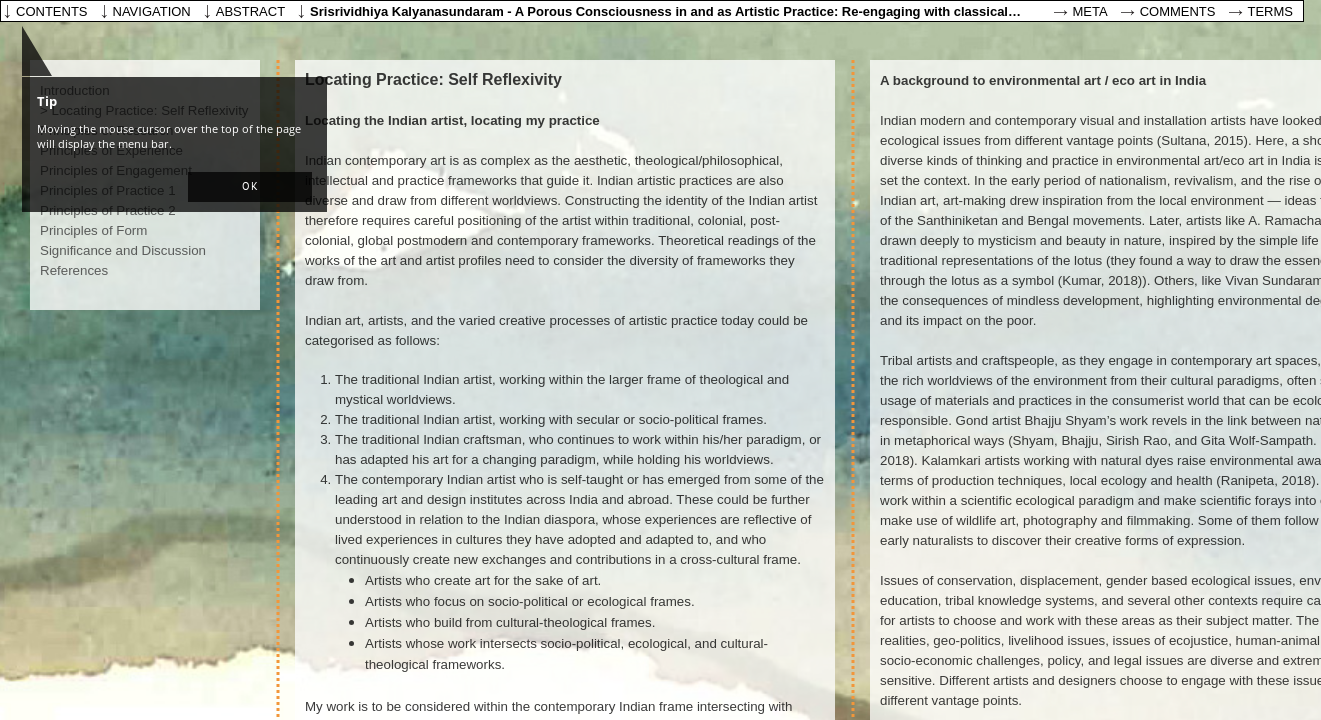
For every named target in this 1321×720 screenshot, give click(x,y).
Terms (1271, 11)
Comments (1178, 11)
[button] (250, 187)
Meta (1090, 11)
